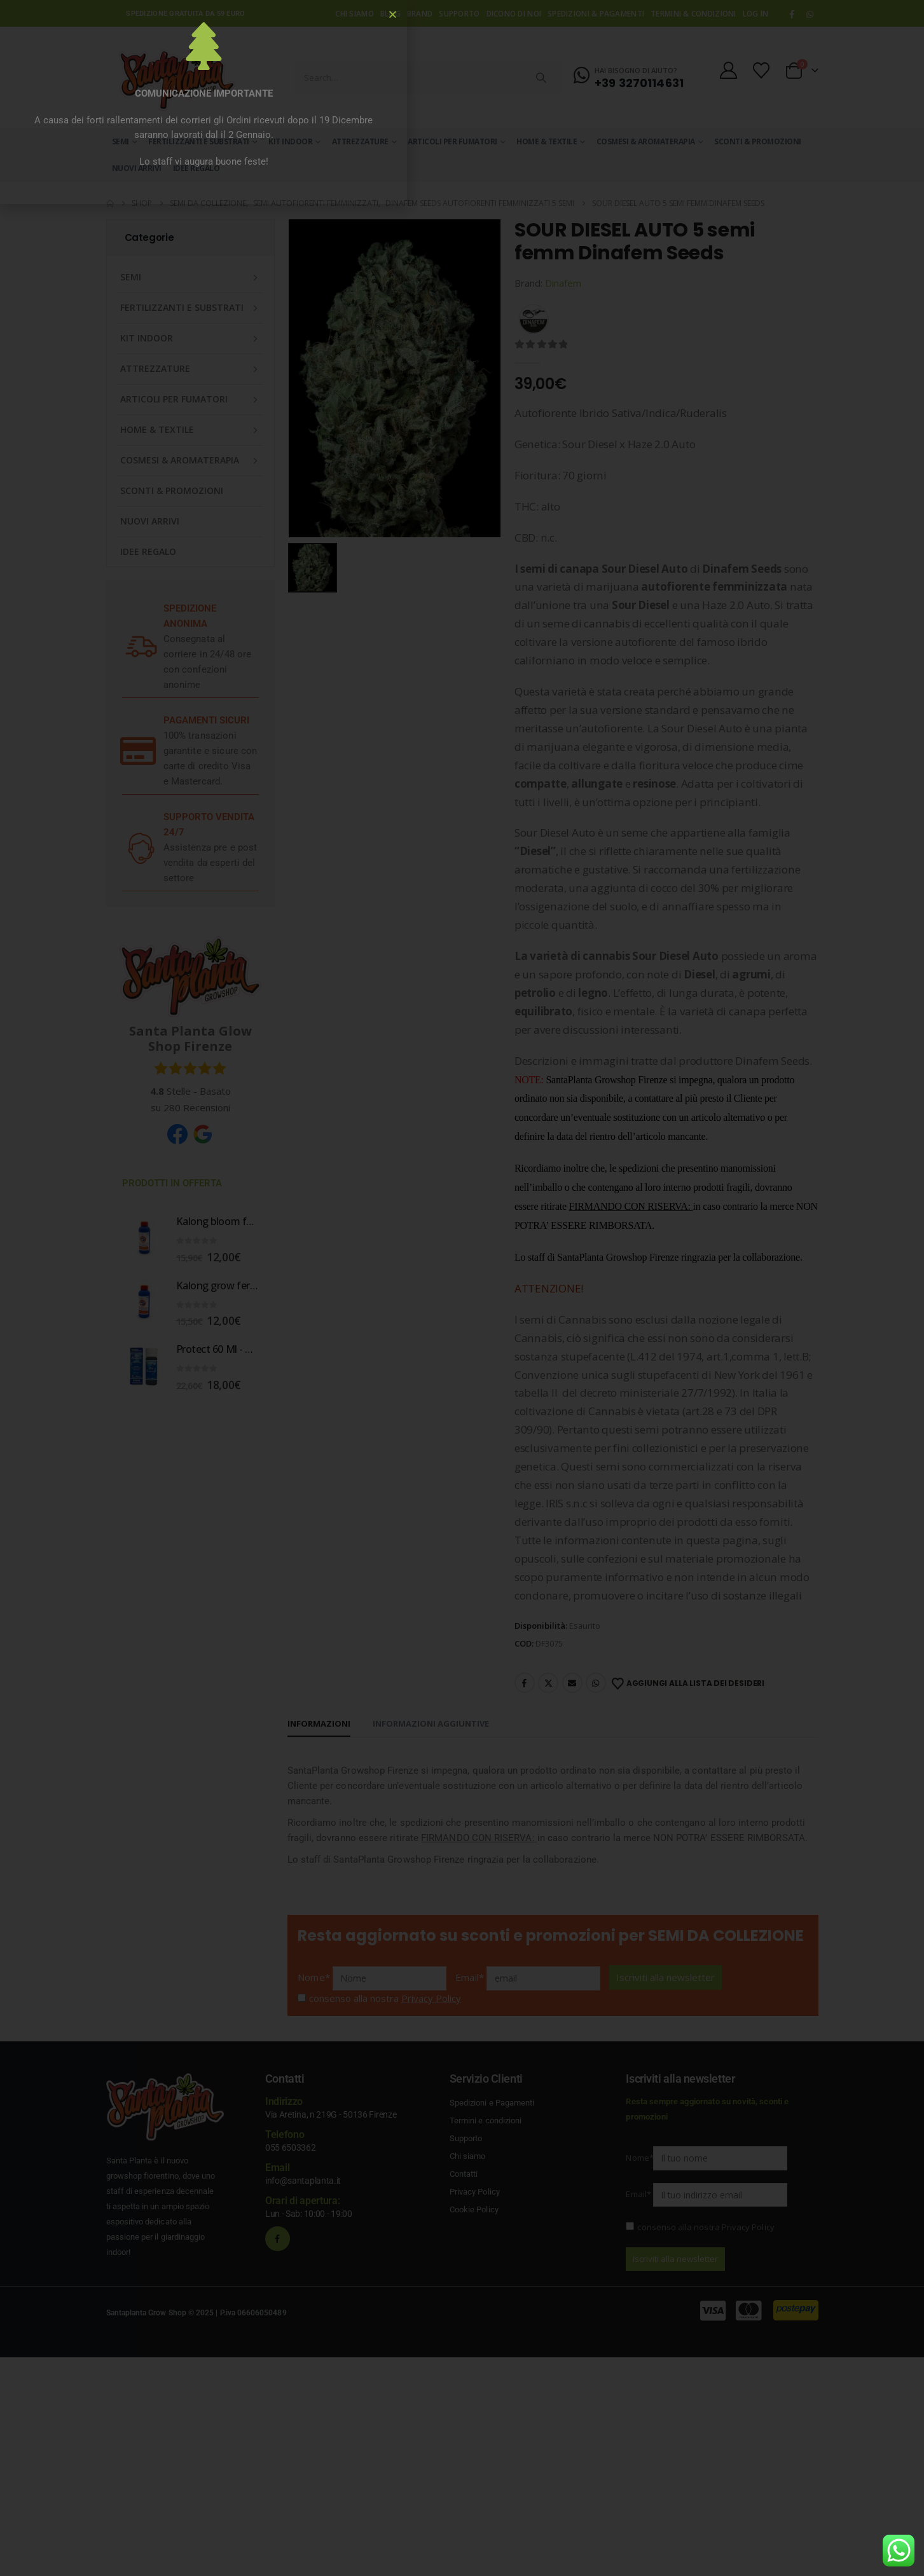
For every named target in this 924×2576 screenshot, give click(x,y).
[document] (462, 1288)
